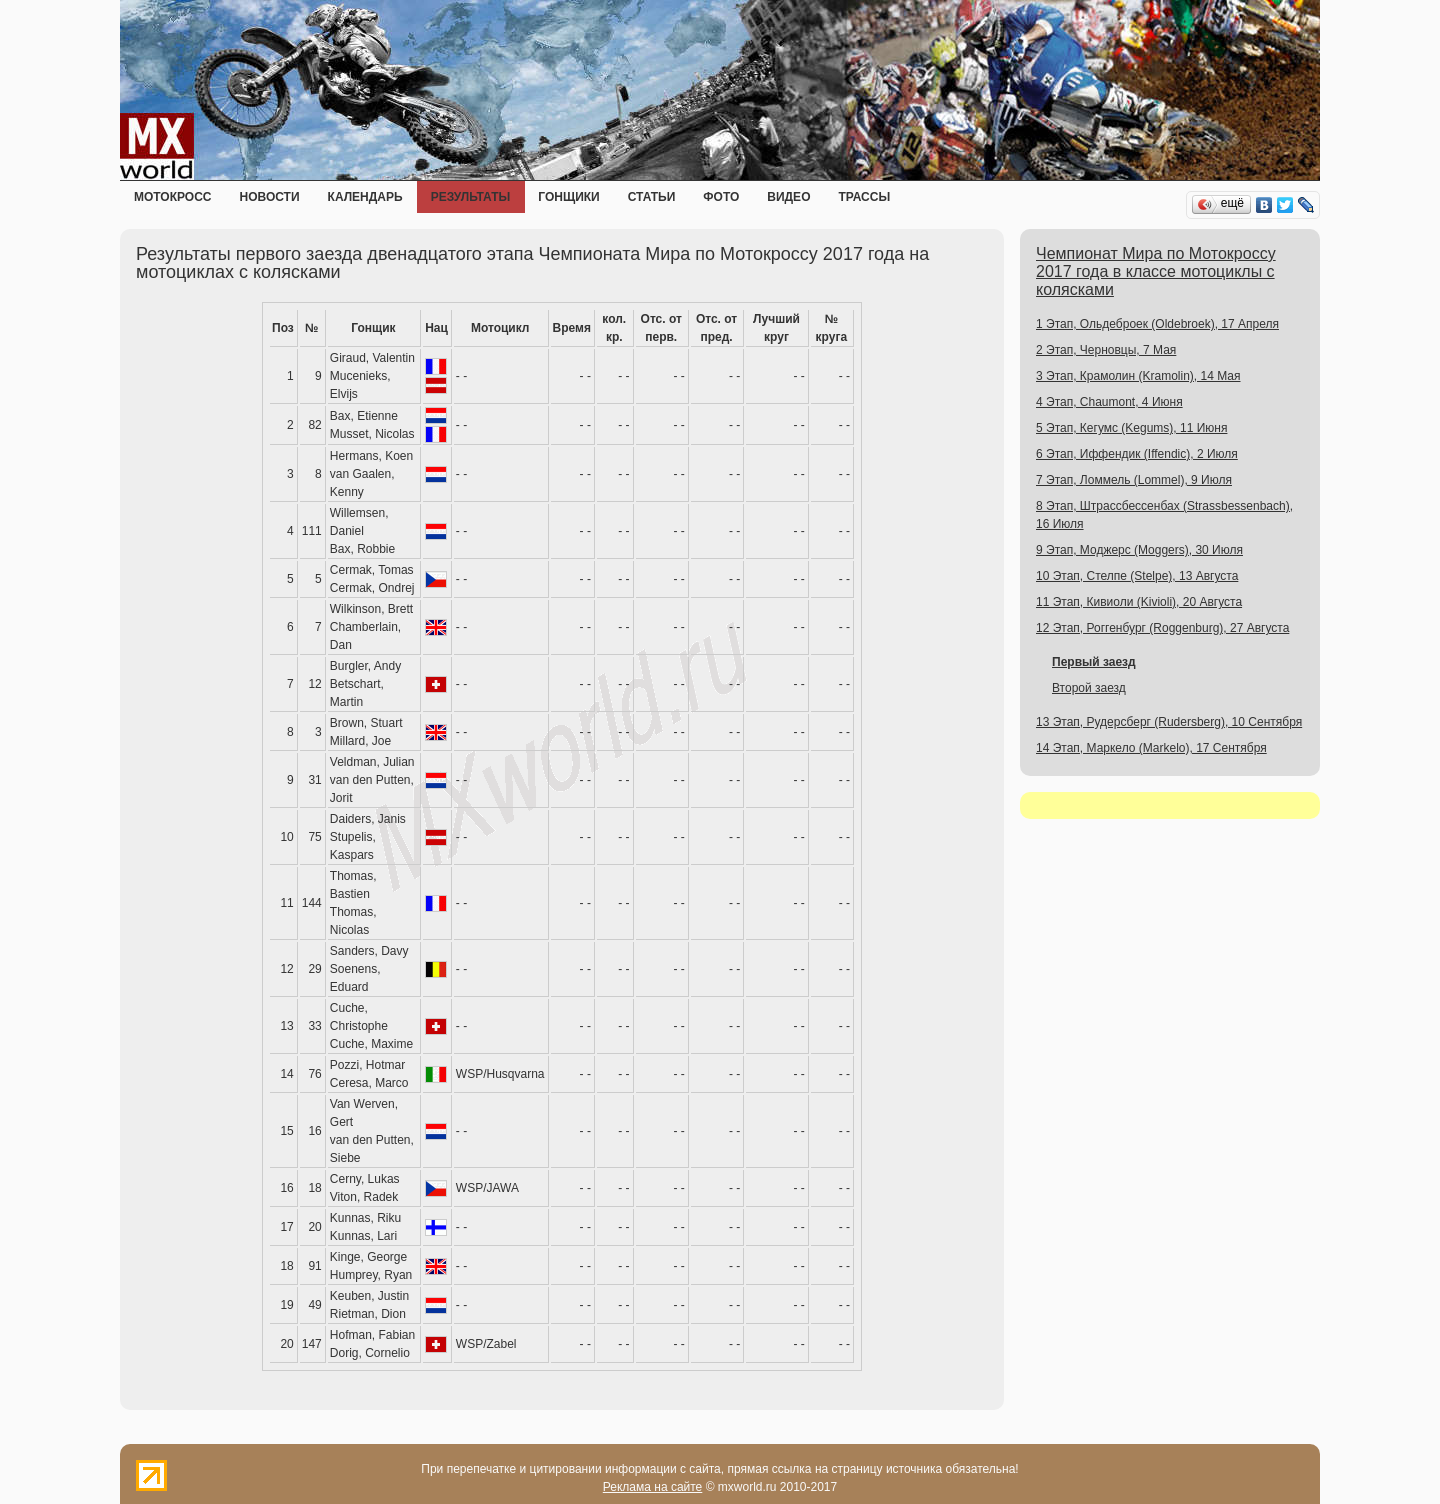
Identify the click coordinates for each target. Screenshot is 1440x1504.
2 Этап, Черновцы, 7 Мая (1106, 350)
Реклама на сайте (653, 1487)
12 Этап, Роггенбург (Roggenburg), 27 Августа (1162, 628)
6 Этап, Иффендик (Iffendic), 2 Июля (1137, 454)
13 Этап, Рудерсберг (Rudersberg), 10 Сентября (1169, 722)
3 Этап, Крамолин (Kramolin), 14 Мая (1138, 376)
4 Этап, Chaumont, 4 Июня (1109, 402)
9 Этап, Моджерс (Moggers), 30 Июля (1139, 550)
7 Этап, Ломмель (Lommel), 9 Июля (1134, 480)
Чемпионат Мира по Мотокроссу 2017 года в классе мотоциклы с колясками (1156, 271)
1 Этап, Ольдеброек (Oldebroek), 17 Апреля (1157, 324)
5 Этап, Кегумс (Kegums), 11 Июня (1131, 428)
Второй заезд (1089, 688)
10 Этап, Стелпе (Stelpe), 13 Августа (1137, 576)
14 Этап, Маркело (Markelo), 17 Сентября (1151, 748)
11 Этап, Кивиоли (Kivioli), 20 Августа (1139, 602)
